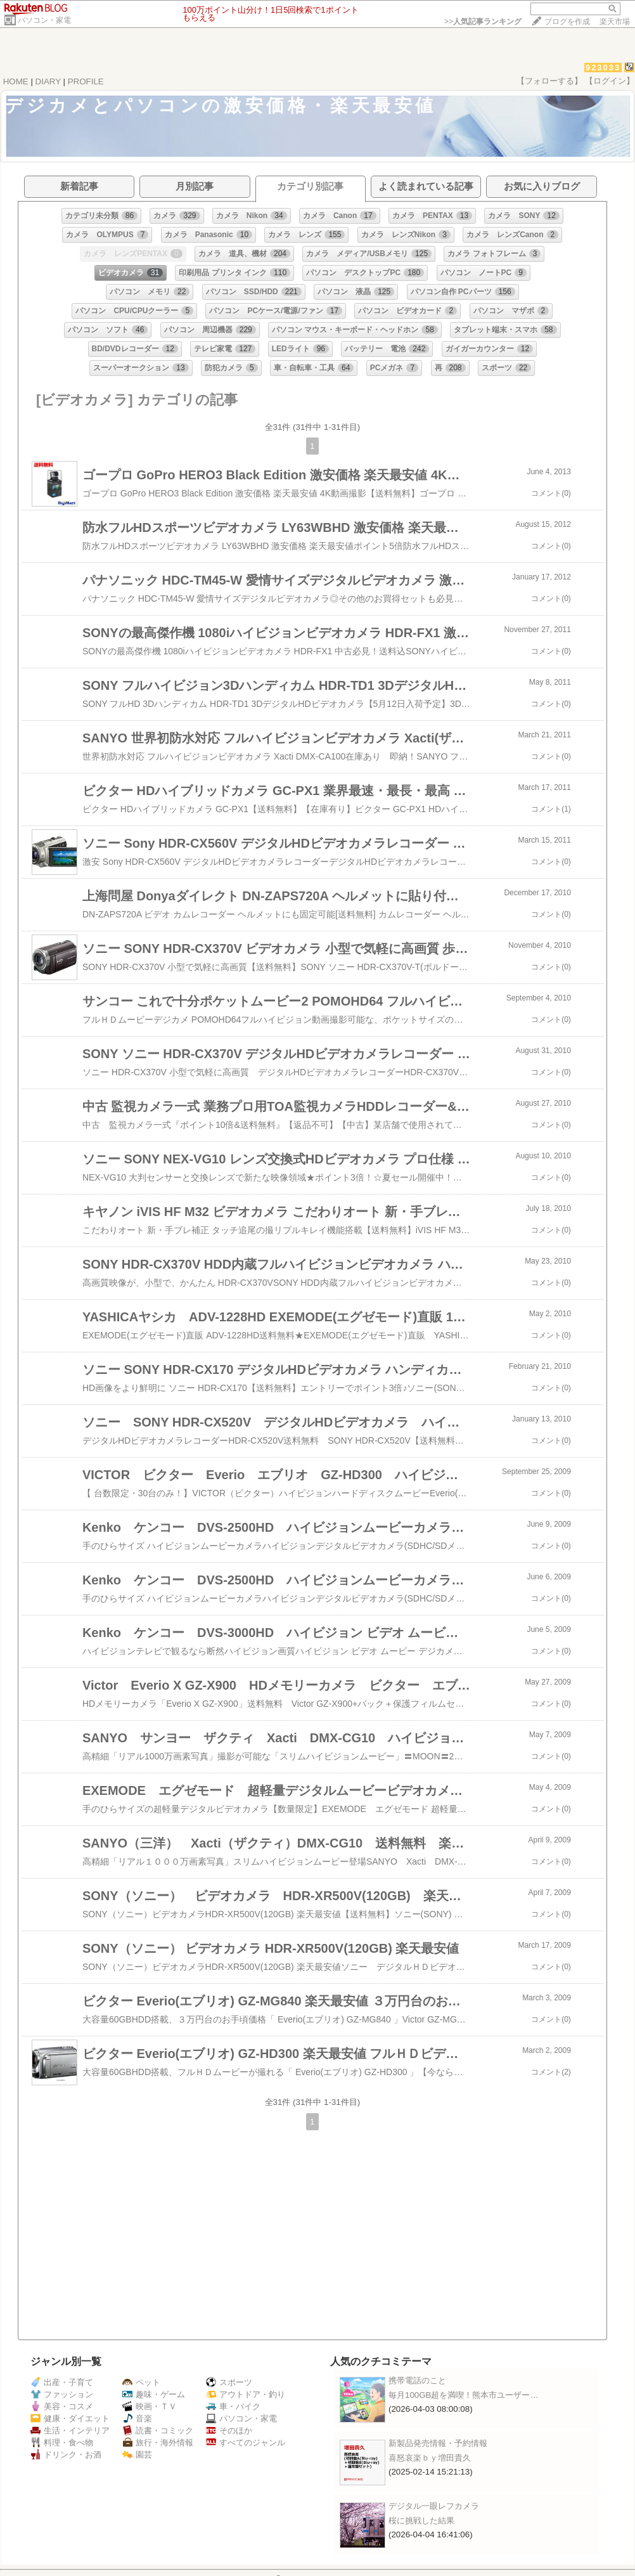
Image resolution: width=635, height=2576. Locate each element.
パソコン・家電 (44, 20)
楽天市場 (615, 21)
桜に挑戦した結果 (421, 2520)
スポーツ (229, 2382)
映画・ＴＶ (149, 2406)
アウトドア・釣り (245, 2394)
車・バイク (233, 2406)
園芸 (137, 2454)
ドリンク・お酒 (65, 2454)
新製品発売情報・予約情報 (437, 2443)
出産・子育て (61, 2382)
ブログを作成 (567, 21)
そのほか (229, 2430)
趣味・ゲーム (153, 2394)
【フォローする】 (549, 81)
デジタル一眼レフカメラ (433, 2506)
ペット (141, 2382)
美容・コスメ (61, 2406)
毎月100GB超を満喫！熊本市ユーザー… (463, 2395)
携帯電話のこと (417, 2380)
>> (483, 21)
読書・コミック (157, 2430)
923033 (603, 67)
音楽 (137, 2418)
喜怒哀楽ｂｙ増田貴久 (429, 2458)
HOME (16, 81)
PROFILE (86, 81)
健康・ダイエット (70, 2418)
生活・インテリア (70, 2430)
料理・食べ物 (61, 2442)
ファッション (61, 2394)
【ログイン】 (609, 81)
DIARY (48, 81)
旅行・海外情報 (157, 2442)
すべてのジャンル (245, 2442)
